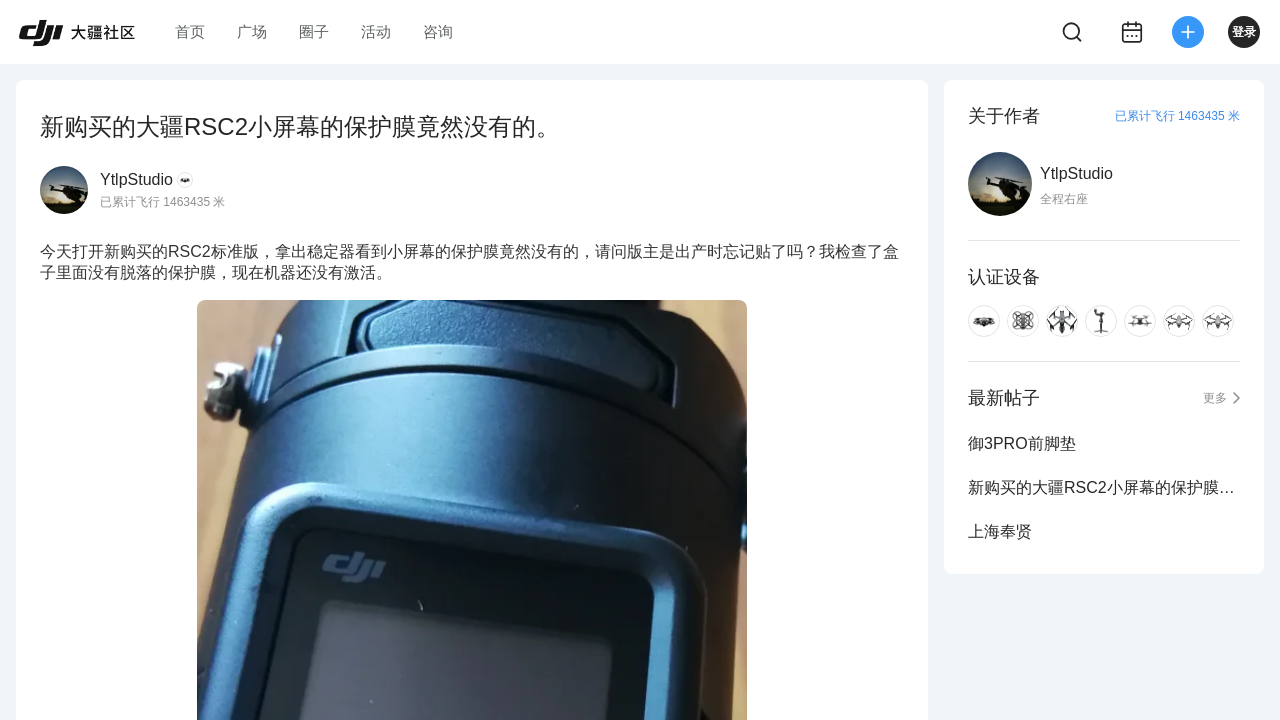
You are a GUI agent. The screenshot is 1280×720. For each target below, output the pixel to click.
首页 (190, 31)
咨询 (438, 31)
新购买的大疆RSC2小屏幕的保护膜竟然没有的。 (1104, 487)
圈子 (314, 31)
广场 (252, 31)
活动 (376, 31)
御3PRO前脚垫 (1022, 443)
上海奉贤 (1000, 531)
